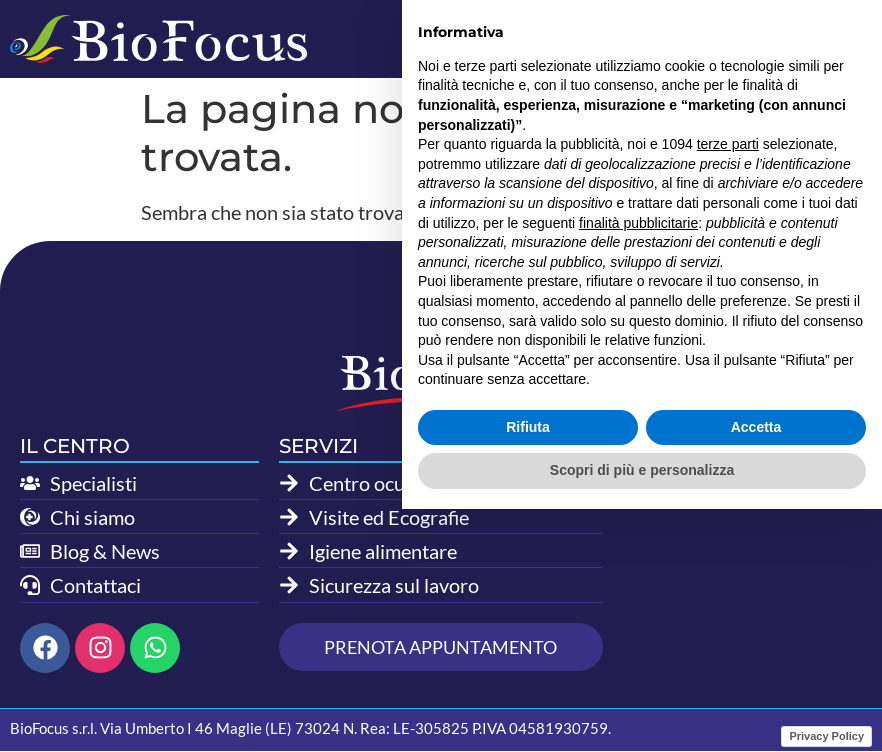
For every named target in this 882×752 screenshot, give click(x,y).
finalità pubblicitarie (638, 465)
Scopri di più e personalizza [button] (642, 713)
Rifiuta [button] (528, 670)
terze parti (728, 387)
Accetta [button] (756, 670)
